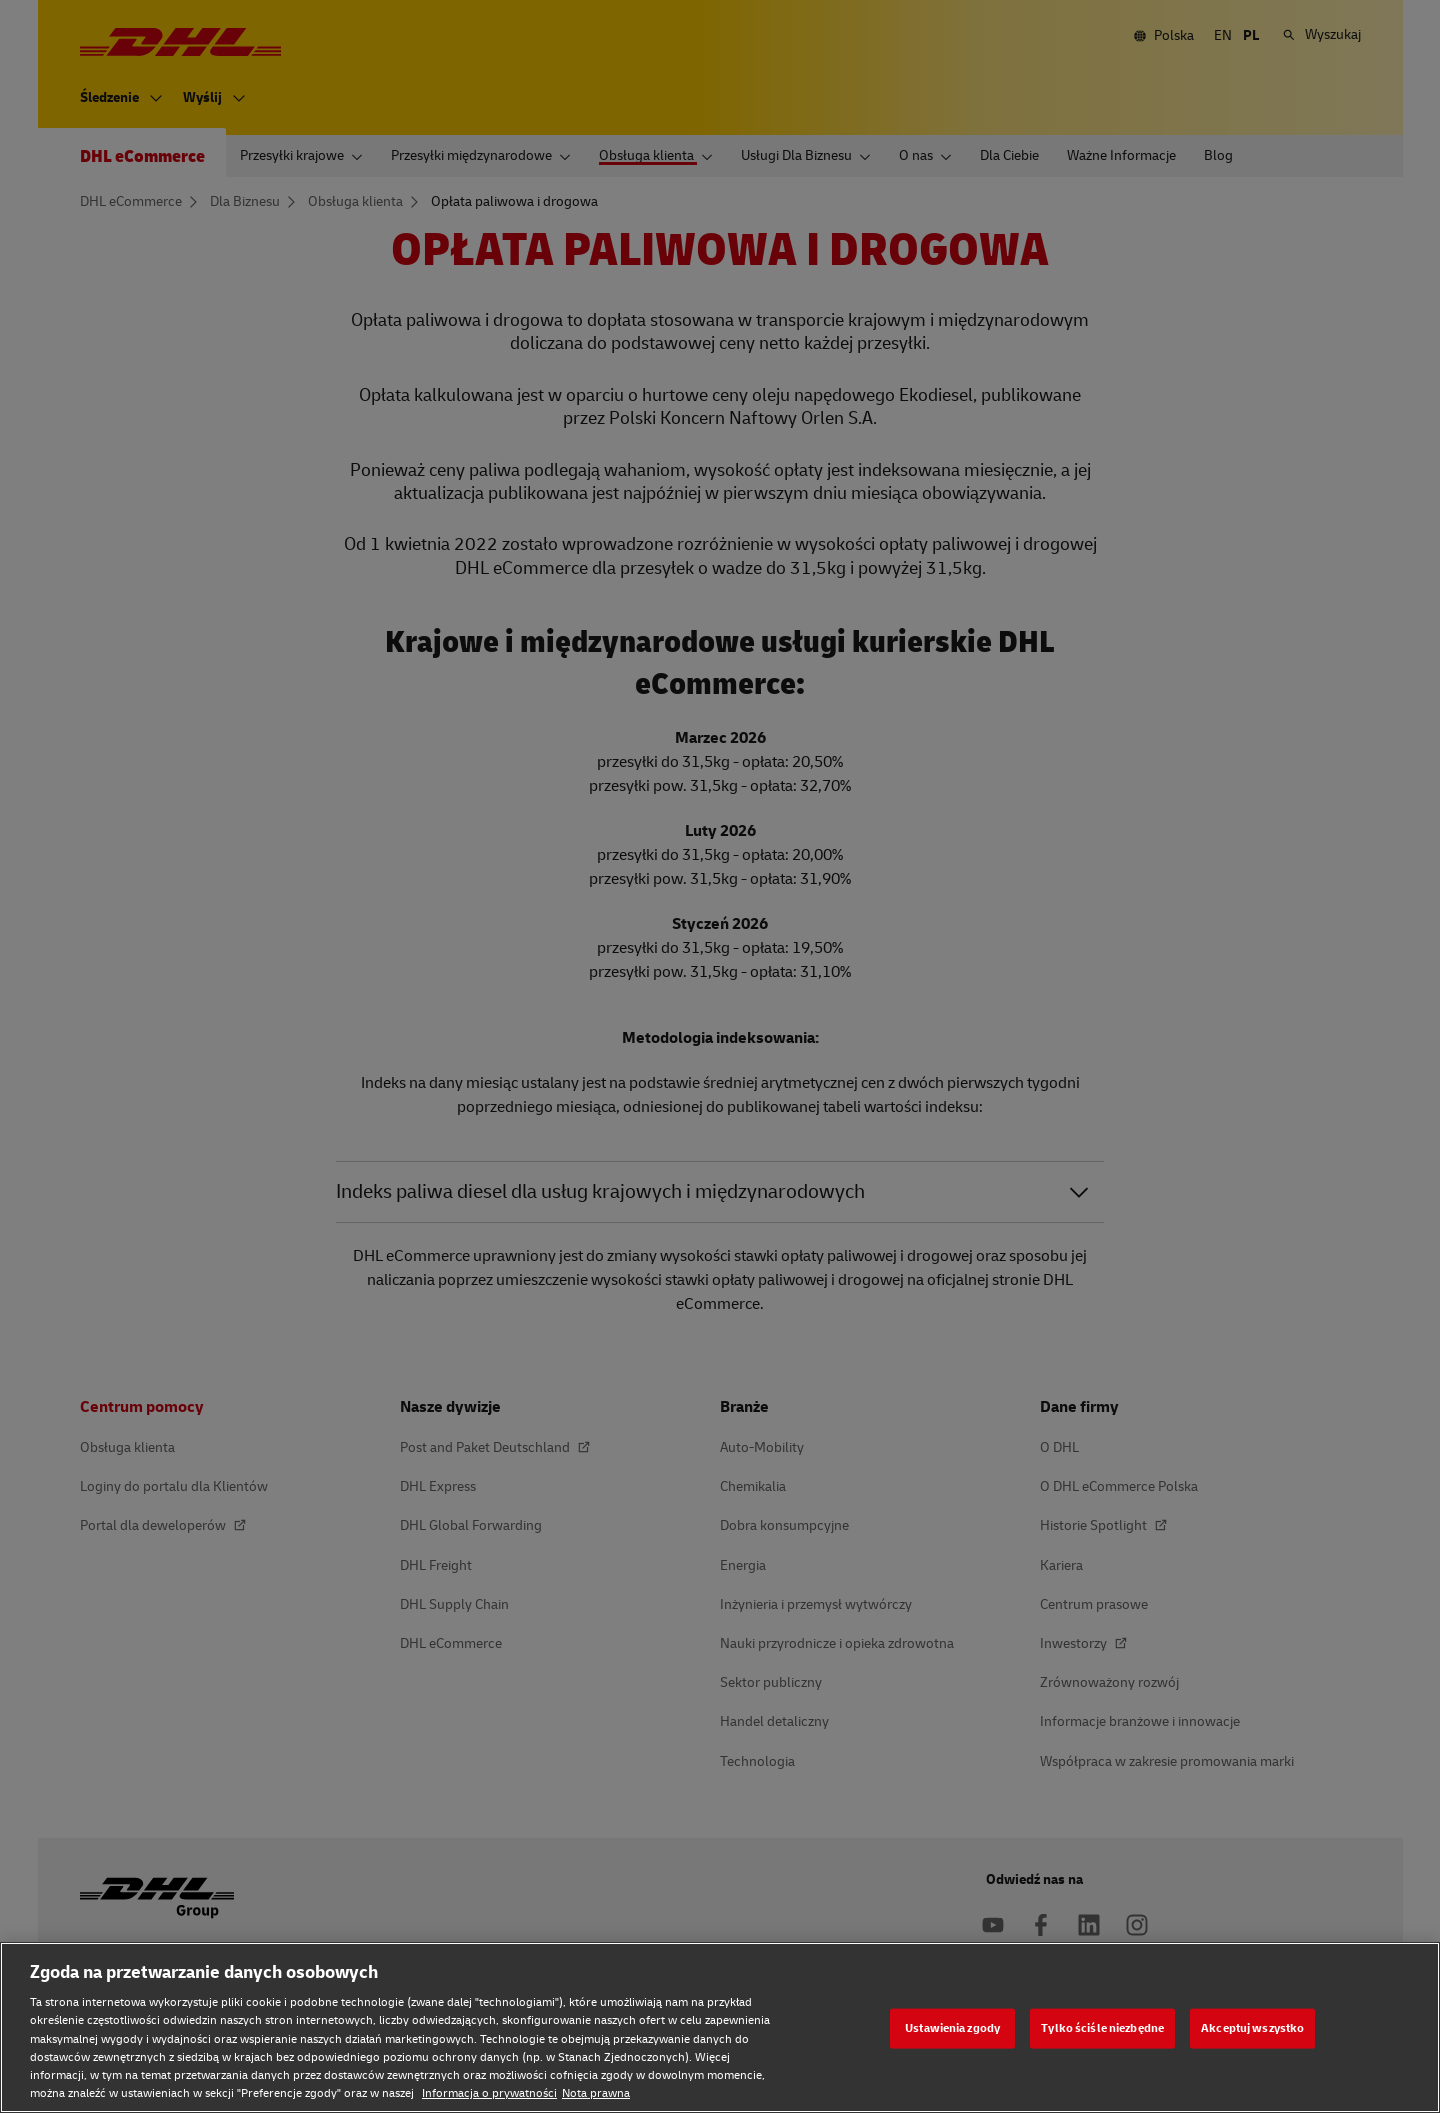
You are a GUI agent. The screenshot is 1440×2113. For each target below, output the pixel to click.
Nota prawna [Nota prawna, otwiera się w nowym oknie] (596, 2093)
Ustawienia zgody (952, 2027)
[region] (720, 2027)
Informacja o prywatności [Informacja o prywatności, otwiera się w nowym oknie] (489, 2093)
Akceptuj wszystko (1252, 2027)
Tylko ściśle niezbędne (1102, 2027)
